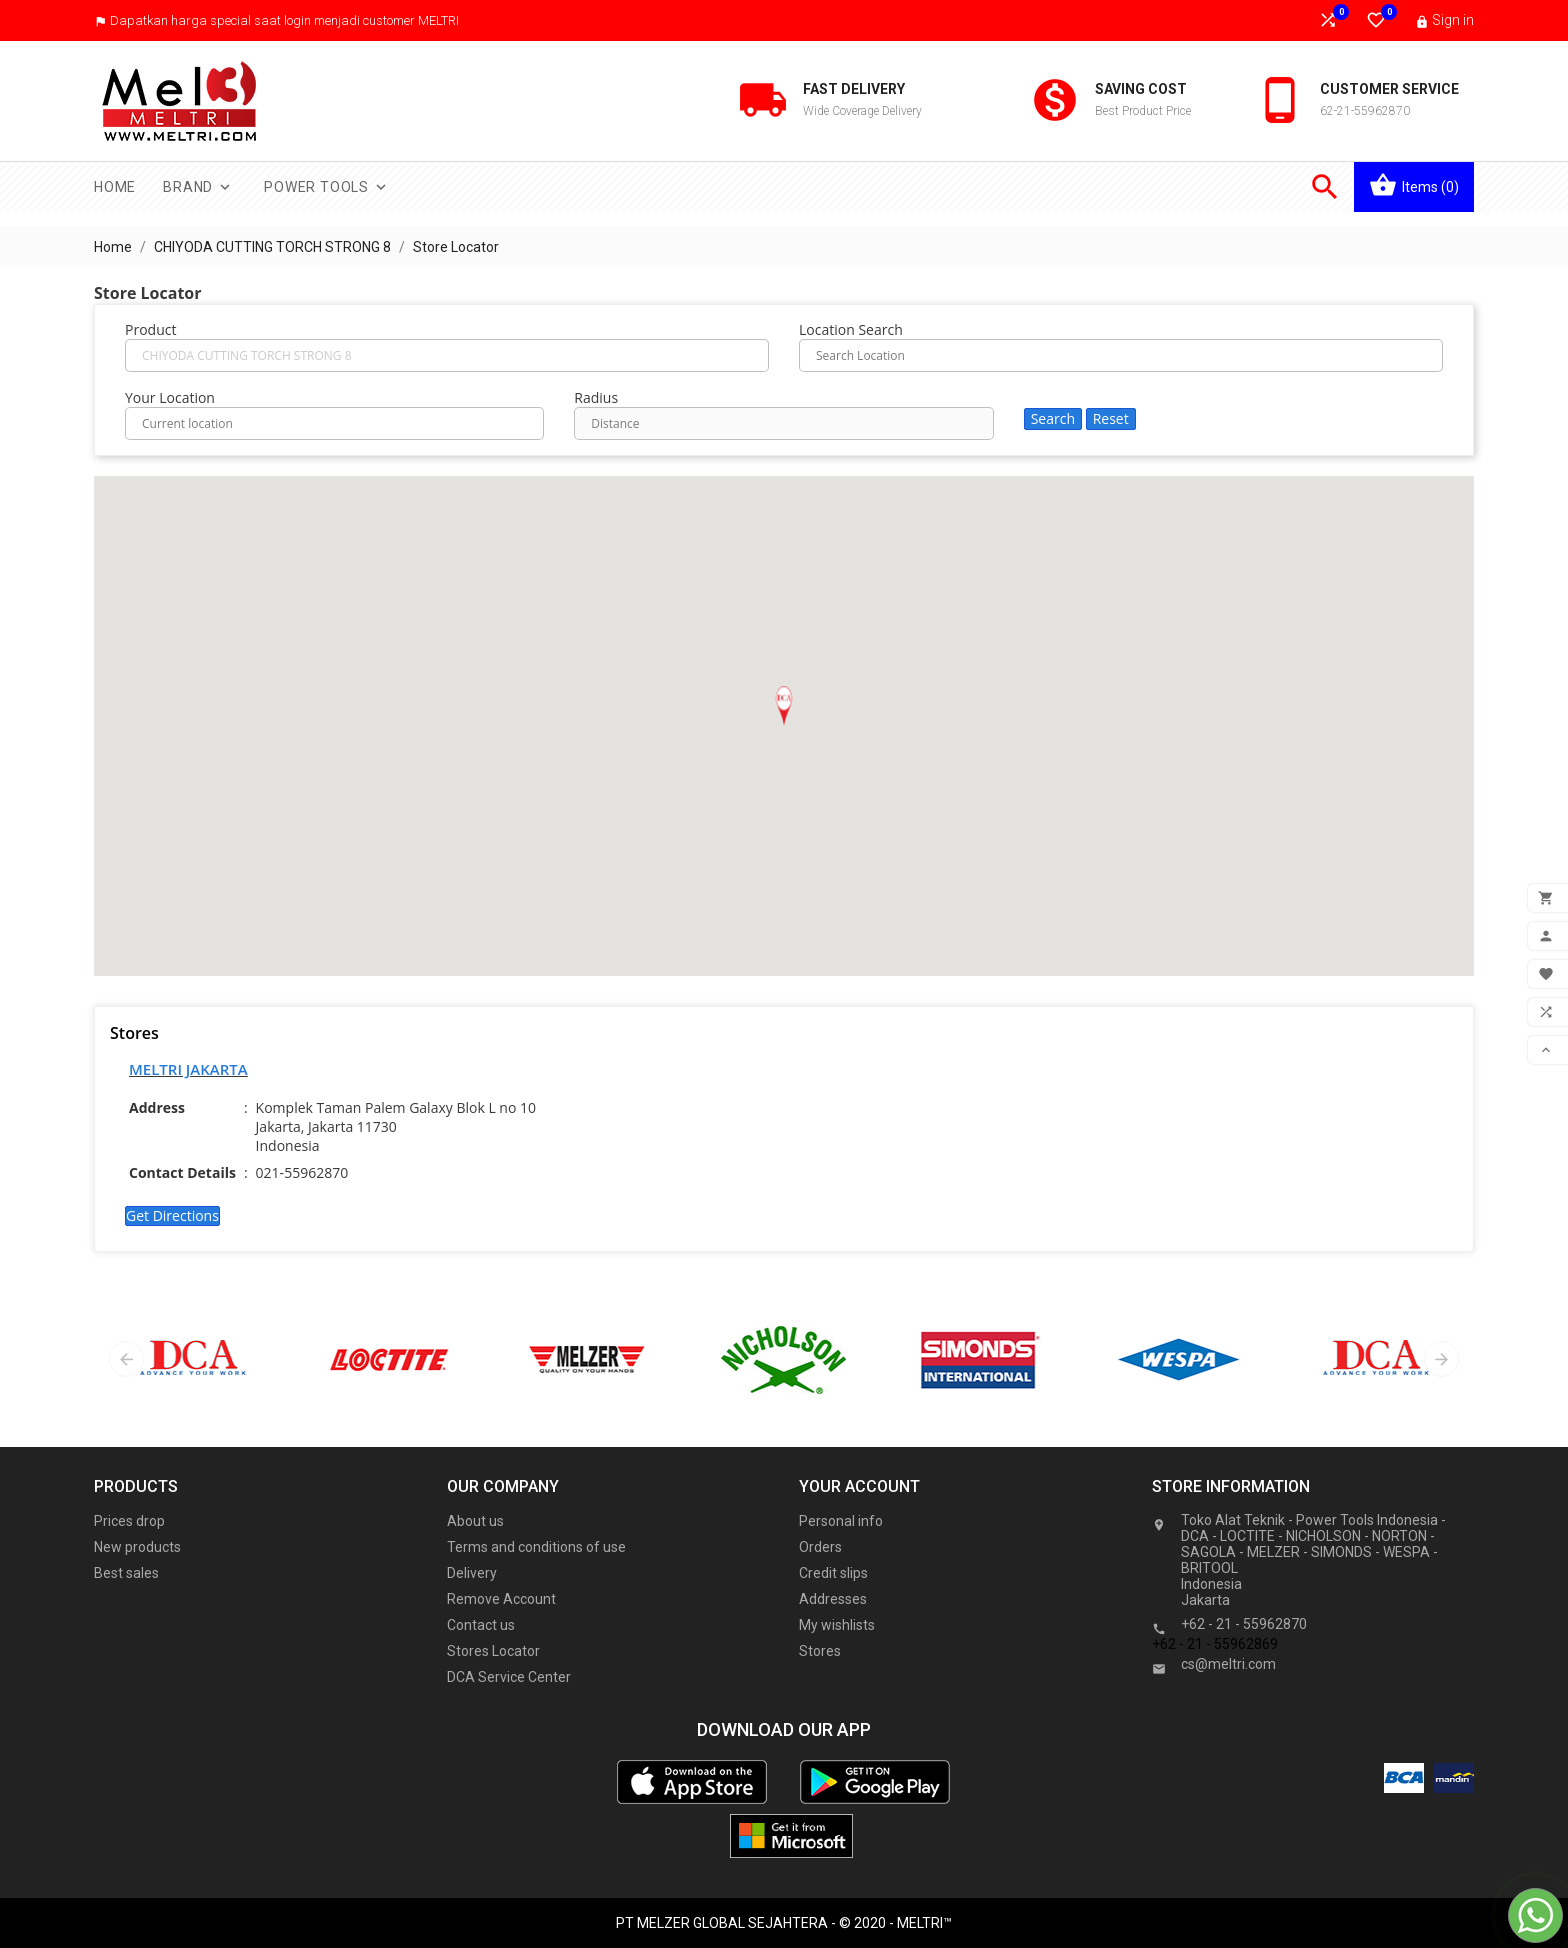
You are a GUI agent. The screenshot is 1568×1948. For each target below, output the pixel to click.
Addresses (833, 1599)
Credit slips (833, 1573)
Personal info (841, 1521)
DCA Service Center (509, 1677)
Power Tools (327, 187)
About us (475, 1521)
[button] (784, 706)
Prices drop (129, 1521)
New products (137, 1547)
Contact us (481, 1625)
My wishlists (837, 1625)
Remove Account (501, 1599)
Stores (820, 1651)
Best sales (126, 1573)
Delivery (472, 1573)
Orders (820, 1547)
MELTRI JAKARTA (188, 1069)
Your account (859, 1486)
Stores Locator (493, 1651)
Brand (198, 187)
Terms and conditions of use (536, 1547)
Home (115, 187)
